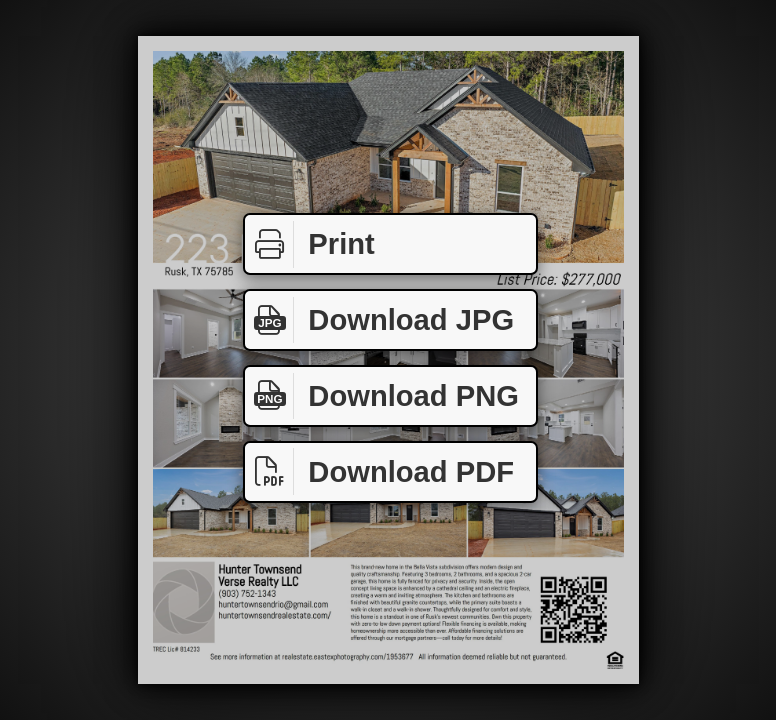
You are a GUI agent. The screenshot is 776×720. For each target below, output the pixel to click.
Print (310, 244)
